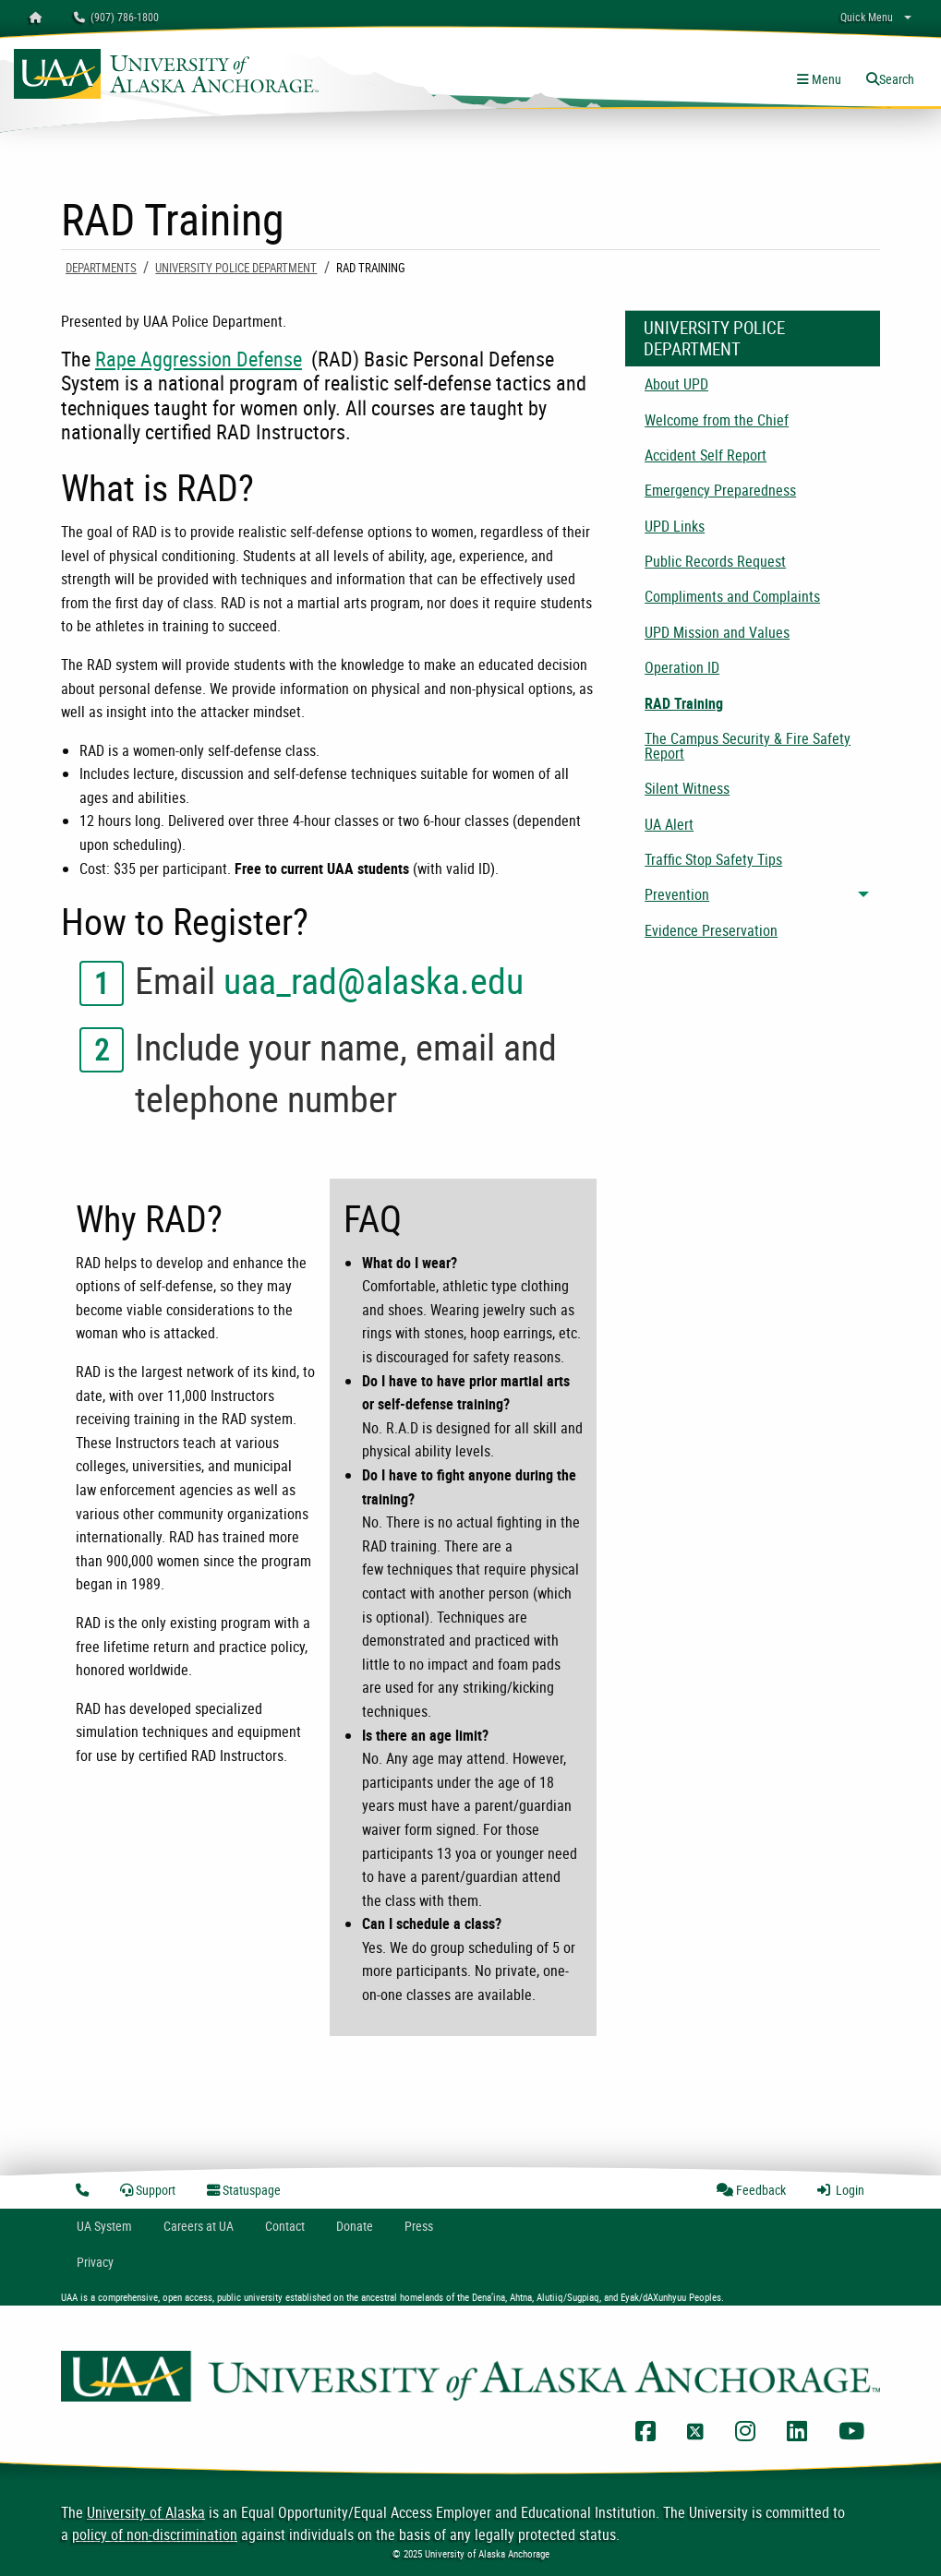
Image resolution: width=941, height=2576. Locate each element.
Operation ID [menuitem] (682, 667)
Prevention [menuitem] (677, 894)
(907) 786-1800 (116, 16)
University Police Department (236, 267)
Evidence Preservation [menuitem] (711, 930)
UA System (104, 2226)
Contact (285, 2226)
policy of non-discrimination (154, 2534)
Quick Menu (866, 16)
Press (418, 2226)
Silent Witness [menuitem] (687, 788)
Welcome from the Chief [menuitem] (717, 420)
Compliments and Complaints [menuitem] (732, 596)
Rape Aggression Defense (198, 358)
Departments (101, 267)
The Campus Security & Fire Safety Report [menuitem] (748, 745)
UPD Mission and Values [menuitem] (717, 632)
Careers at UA (198, 2226)
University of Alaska (146, 2512)
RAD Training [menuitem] (684, 703)
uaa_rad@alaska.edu (373, 980)
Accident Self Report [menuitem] (705, 455)
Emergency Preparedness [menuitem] (720, 490)
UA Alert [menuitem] (669, 824)
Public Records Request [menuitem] (715, 561)
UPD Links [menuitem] (675, 526)
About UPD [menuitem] (676, 384)
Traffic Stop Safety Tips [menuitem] (713, 859)
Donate (354, 2226)
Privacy (95, 2261)
